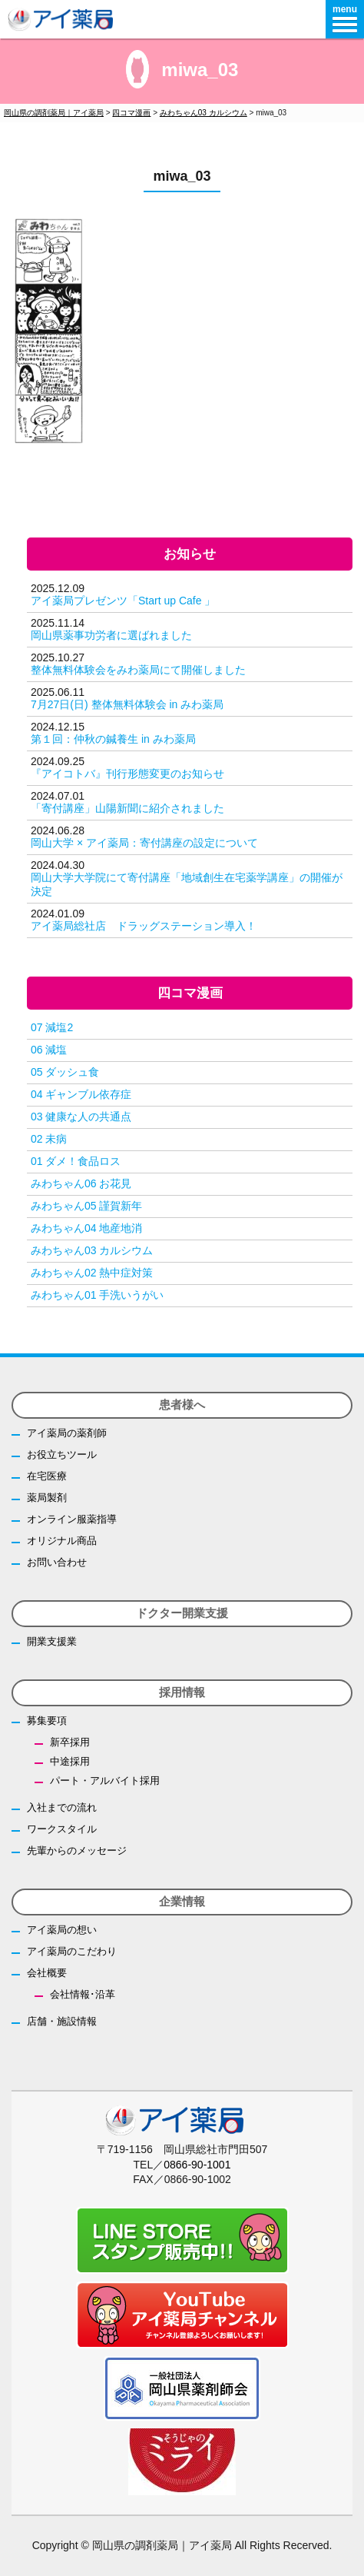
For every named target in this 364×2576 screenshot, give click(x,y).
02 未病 (49, 1139)
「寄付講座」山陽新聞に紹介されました (127, 808)
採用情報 (182, 1692)
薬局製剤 (47, 1497)
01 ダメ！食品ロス (76, 1161)
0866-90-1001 (197, 2164)
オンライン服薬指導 (72, 1519)
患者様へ (182, 1404)
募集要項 (47, 1720)
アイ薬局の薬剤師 (67, 1433)
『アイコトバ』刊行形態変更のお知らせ (127, 773)
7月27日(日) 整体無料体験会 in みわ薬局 (127, 704)
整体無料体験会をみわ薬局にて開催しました (138, 670)
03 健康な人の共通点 (81, 1116)
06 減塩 (49, 1049)
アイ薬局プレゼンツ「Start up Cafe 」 (123, 600)
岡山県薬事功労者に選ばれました (111, 635)
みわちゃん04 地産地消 (86, 1228)
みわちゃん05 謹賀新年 (86, 1206)
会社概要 (47, 1973)
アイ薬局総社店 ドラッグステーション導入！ (143, 926)
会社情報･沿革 (82, 1994)
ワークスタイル (62, 1829)
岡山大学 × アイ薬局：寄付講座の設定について (144, 843)
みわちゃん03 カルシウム (92, 1250)
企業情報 (182, 1901)
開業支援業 (52, 1641)
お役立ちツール (62, 1454)
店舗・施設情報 (62, 2021)
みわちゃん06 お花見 (81, 1183)
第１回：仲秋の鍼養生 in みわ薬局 (113, 739)
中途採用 (70, 1761)
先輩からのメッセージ (77, 1850)
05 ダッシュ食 (65, 1072)
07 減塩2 (52, 1027)
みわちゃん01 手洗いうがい (97, 1295)
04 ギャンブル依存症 (81, 1094)
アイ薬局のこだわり (72, 1951)
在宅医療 (47, 1476)
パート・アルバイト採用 (105, 1780)
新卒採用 (70, 1742)
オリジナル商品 (62, 1540)
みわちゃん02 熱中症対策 (92, 1272)
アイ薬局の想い (62, 1929)
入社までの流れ (62, 1807)
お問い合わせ (57, 1562)
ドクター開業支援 (182, 1612)
